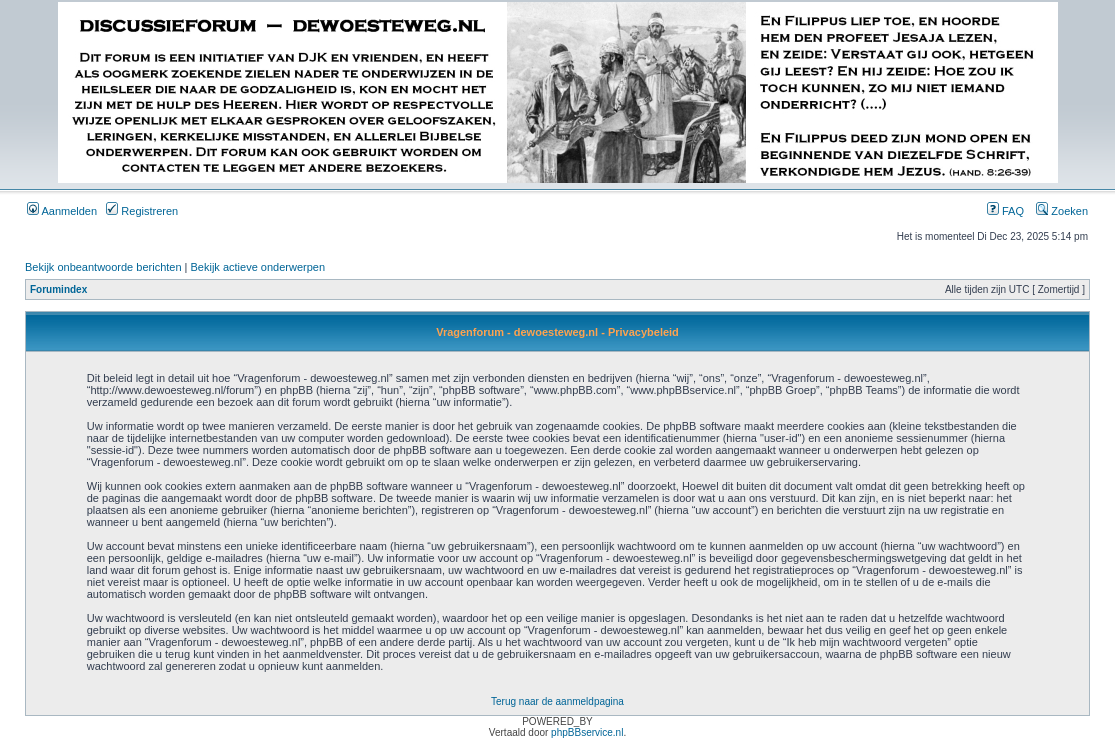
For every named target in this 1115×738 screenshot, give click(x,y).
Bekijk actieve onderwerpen (258, 267)
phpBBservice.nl (587, 732)
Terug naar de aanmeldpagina (557, 701)
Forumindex (58, 289)
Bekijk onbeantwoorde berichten (103, 267)
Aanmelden (62, 211)
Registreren (142, 211)
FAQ (1005, 211)
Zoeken (1062, 211)
